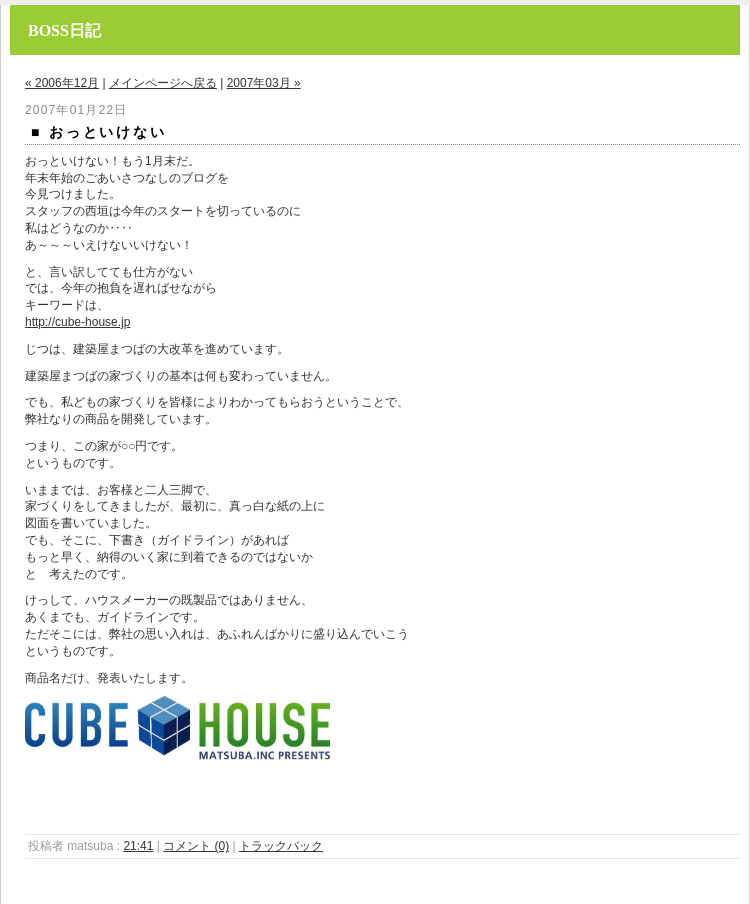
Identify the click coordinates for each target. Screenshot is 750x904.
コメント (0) (196, 846)
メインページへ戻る (163, 83)
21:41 (138, 846)
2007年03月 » (264, 83)
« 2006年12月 (62, 83)
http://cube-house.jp (77, 322)
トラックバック (281, 846)
